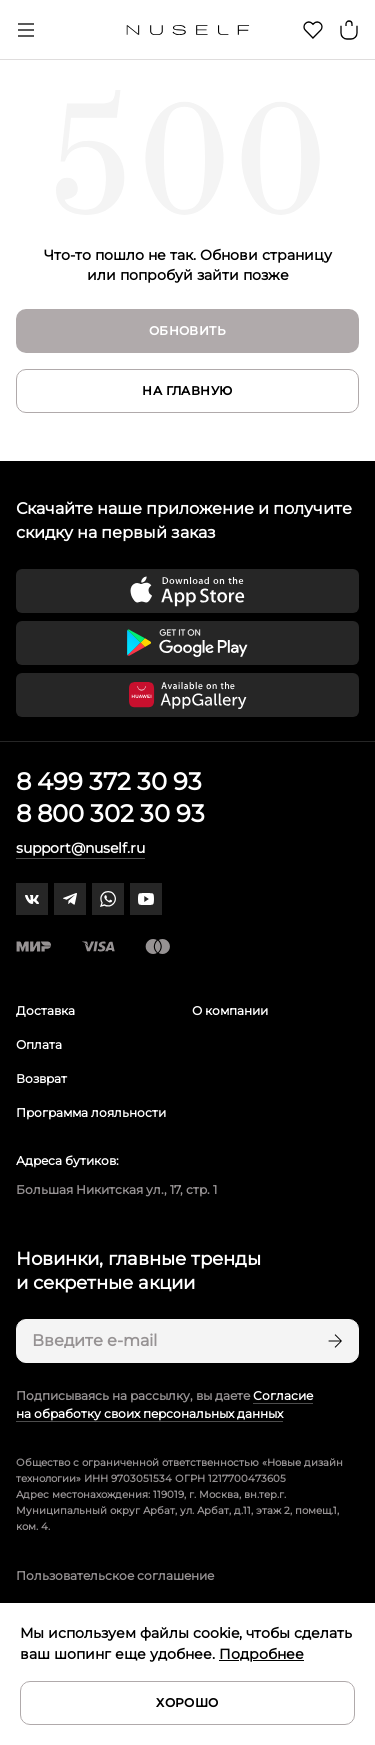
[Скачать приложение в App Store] (187, 591)
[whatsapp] (108, 899)
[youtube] (146, 899)
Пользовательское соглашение (115, 1575)
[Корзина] (349, 30)
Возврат (41, 1078)
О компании (230, 1010)
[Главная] (187, 30)
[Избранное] (313, 30)
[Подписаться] (333, 1341)
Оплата (39, 1044)
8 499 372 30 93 (109, 781)
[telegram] (70, 899)
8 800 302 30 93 (110, 813)
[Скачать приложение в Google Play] (187, 643)
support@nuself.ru (80, 848)
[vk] (32, 899)
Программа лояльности (91, 1112)
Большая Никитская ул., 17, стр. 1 (116, 1189)
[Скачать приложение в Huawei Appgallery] (187, 695)
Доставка (45, 1010)
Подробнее (261, 1654)
